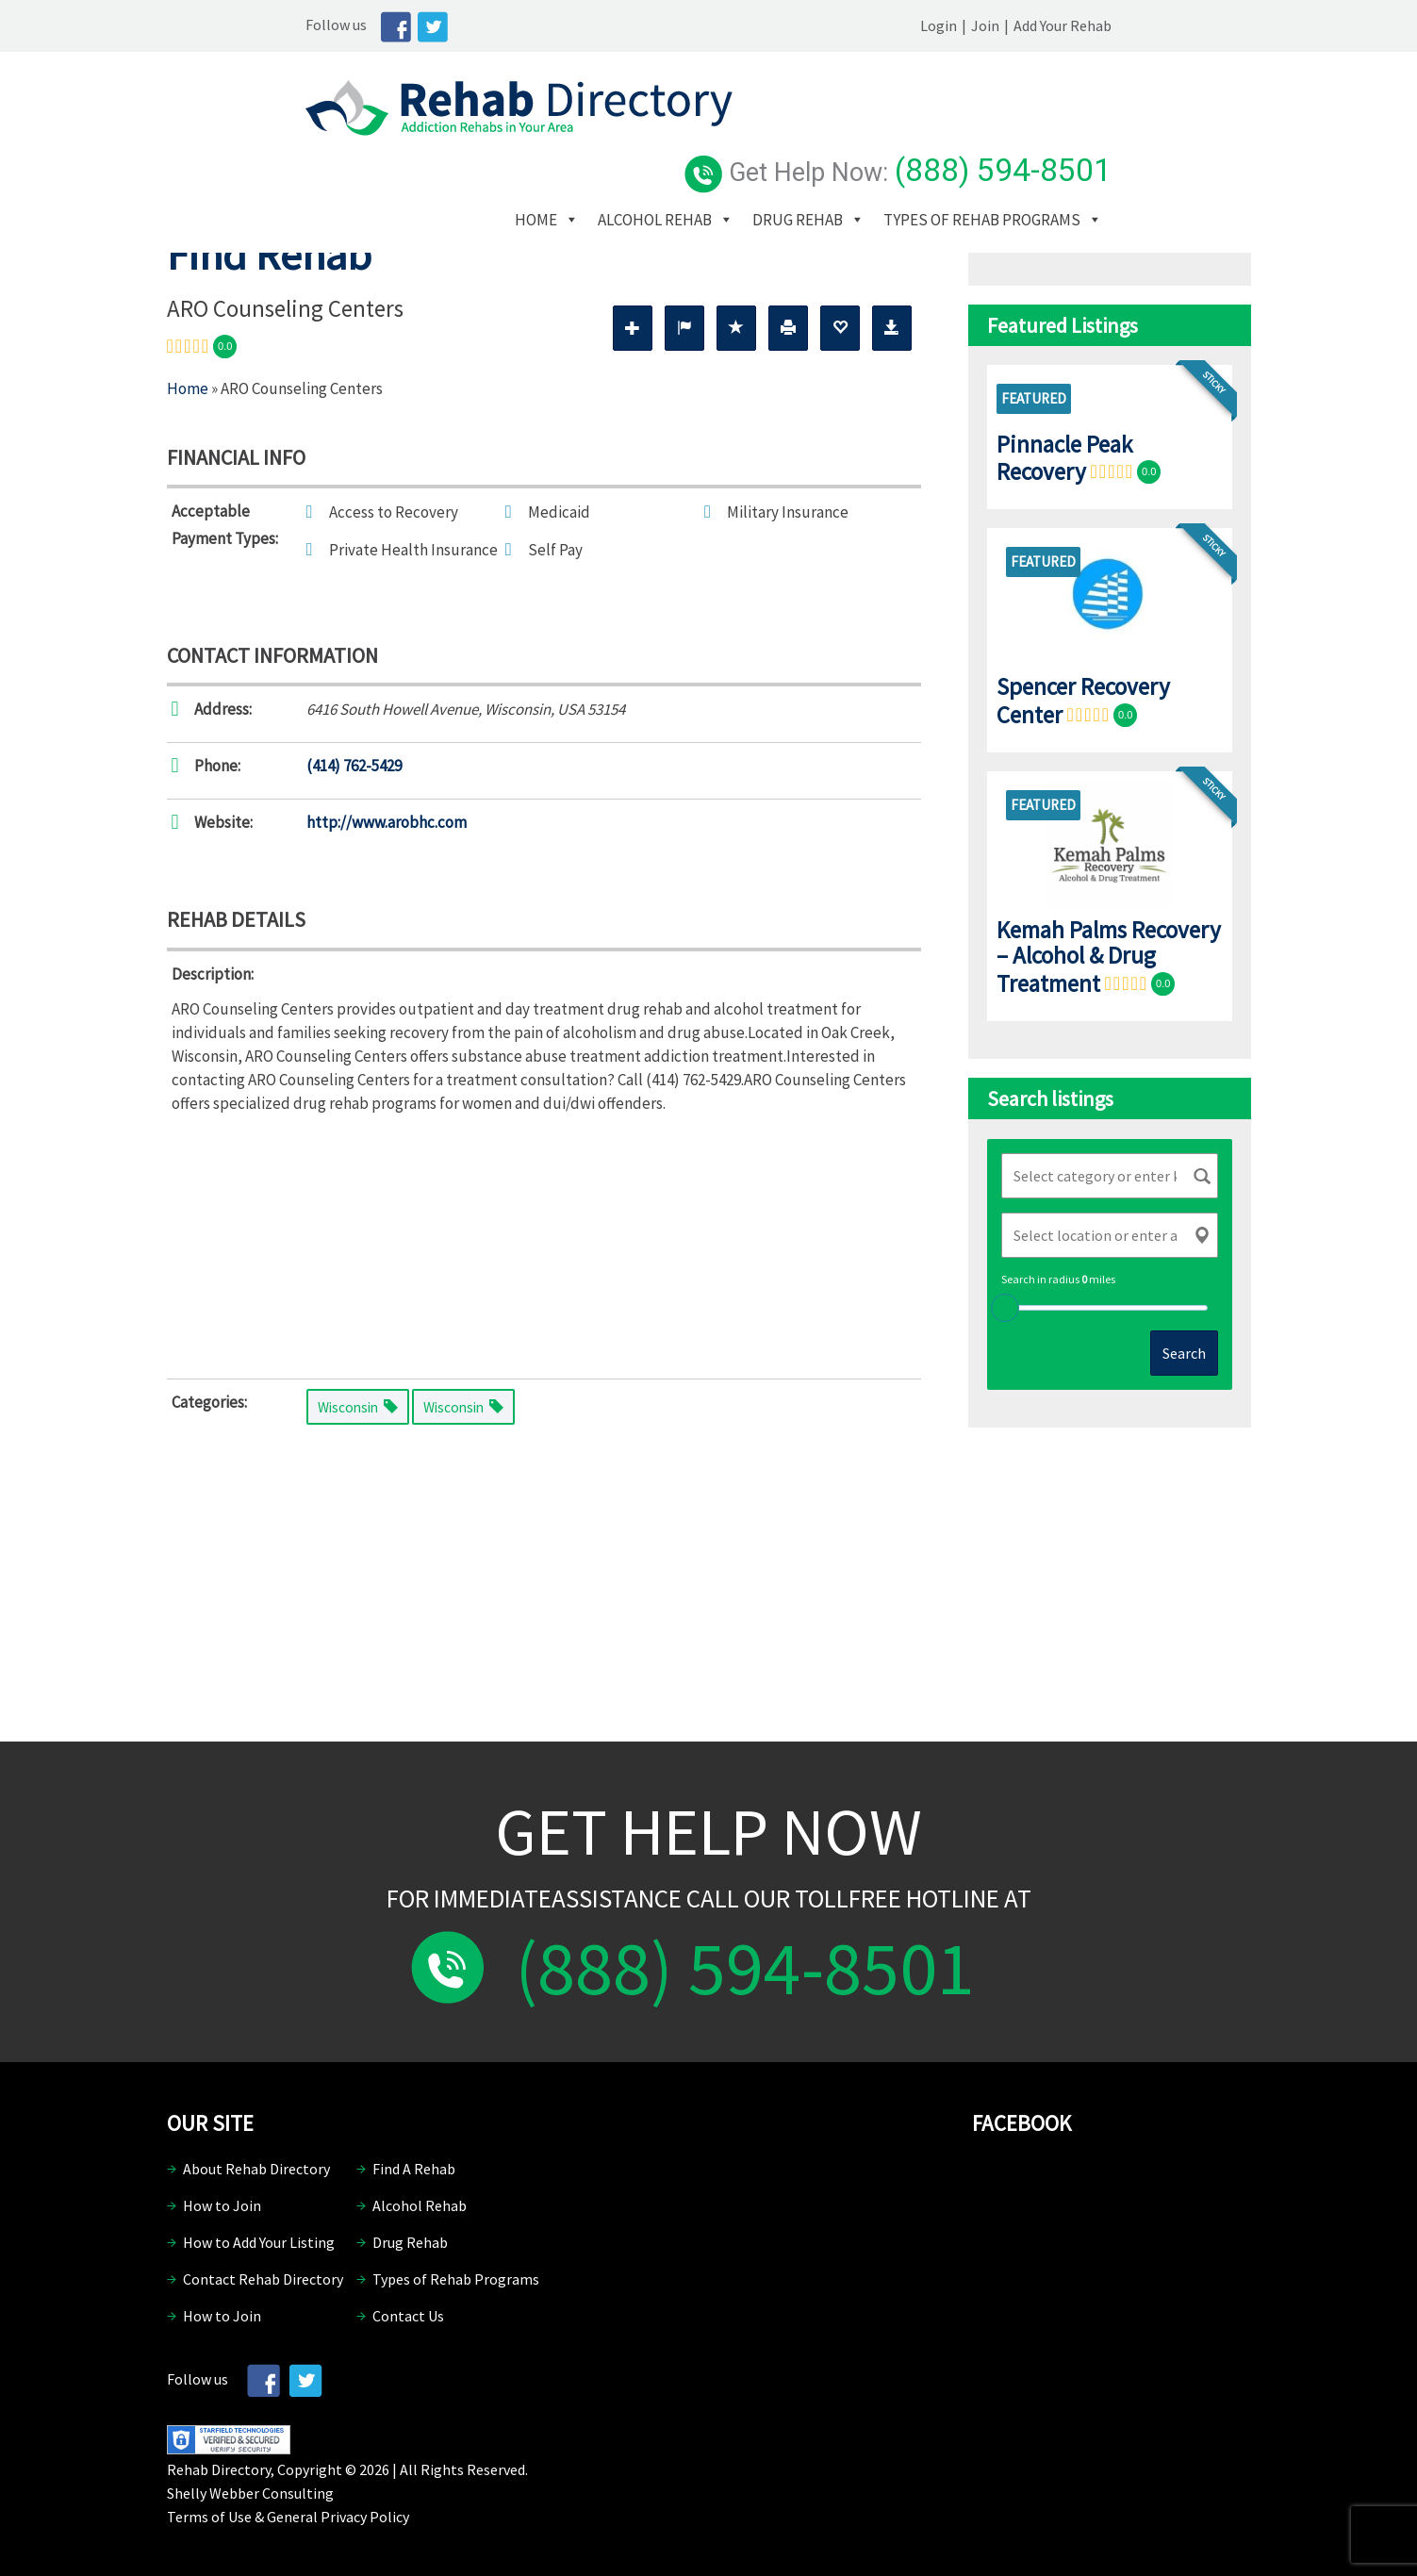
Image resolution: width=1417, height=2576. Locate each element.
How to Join (222, 2205)
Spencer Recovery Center (1083, 700)
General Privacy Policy (338, 2516)
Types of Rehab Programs (765, 168)
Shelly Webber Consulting (250, 2493)
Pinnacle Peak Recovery (1064, 458)
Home (688, 140)
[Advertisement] (544, 1241)
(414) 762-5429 (354, 765)
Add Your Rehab (1202, 25)
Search (1184, 1353)
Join (1125, 25)
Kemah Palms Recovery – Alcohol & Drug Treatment (1109, 957)
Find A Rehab (413, 2168)
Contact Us (408, 2315)
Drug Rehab (949, 140)
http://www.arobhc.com (386, 822)
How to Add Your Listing (259, 2242)
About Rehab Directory (256, 2168)
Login (1078, 25)
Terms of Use (209, 2516)
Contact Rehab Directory (263, 2279)
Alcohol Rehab (807, 140)
